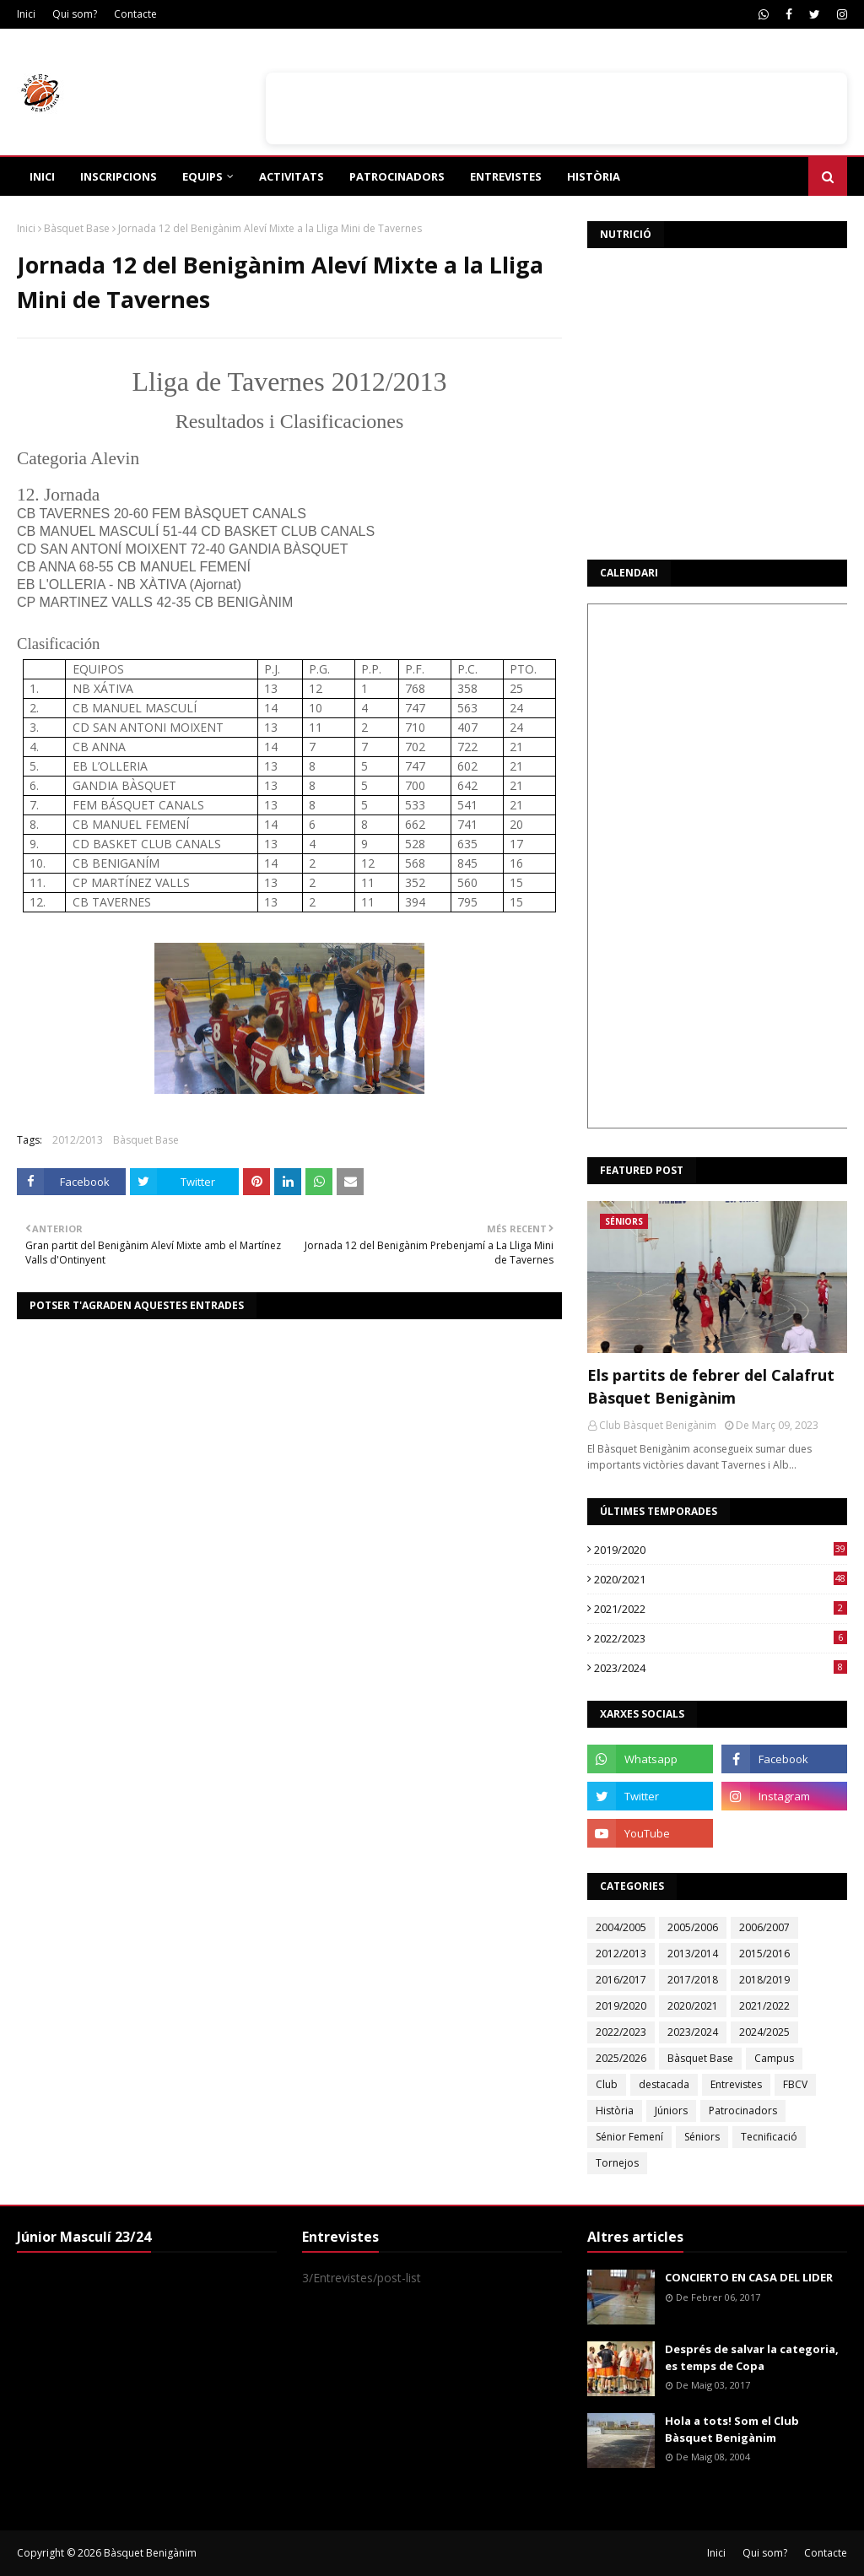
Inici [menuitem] (42, 176)
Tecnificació (769, 2137)
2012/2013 (77, 1140)
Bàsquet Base (77, 228)
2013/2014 (692, 1953)
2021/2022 (720, 1608)
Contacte (135, 14)
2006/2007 (764, 1927)
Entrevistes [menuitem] (506, 176)
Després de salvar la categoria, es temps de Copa (752, 2357)
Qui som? (74, 14)
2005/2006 (692, 1927)
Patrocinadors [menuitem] (397, 176)
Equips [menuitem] (202, 176)
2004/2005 (621, 1927)
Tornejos (617, 2163)
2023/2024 (720, 1667)
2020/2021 (720, 1579)
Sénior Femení (629, 2137)
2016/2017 (621, 1980)
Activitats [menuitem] (291, 176)
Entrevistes (736, 2084)
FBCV (795, 2084)
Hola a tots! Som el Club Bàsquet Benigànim (732, 2429)
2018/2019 (764, 1980)
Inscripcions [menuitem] (118, 176)
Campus (774, 2058)
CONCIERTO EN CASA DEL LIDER (749, 2277)
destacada (664, 2084)
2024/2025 (764, 2032)
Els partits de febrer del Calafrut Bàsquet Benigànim (710, 1386)
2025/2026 (621, 2058)
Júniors (671, 2110)
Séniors (702, 2137)
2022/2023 (720, 1638)
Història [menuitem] (593, 176)
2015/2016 (764, 1953)
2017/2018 (692, 1980)
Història (615, 2110)
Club (607, 2084)
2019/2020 (720, 1549)
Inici (26, 14)
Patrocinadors (743, 2110)
